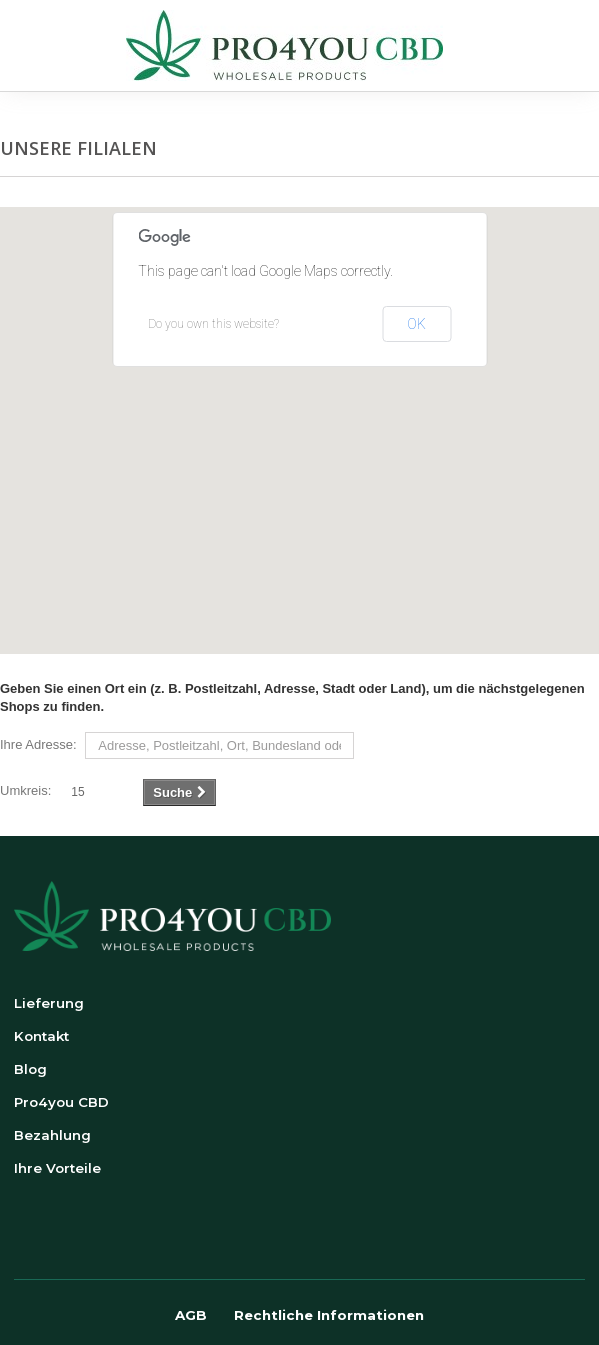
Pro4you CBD (61, 1102)
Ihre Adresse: (38, 744)
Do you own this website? (213, 324)
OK (416, 324)
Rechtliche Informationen (329, 1315)
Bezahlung (52, 1135)
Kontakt (41, 1036)
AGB (191, 1315)
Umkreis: (25, 790)
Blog (30, 1069)
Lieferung (49, 1003)
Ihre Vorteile (57, 1168)
